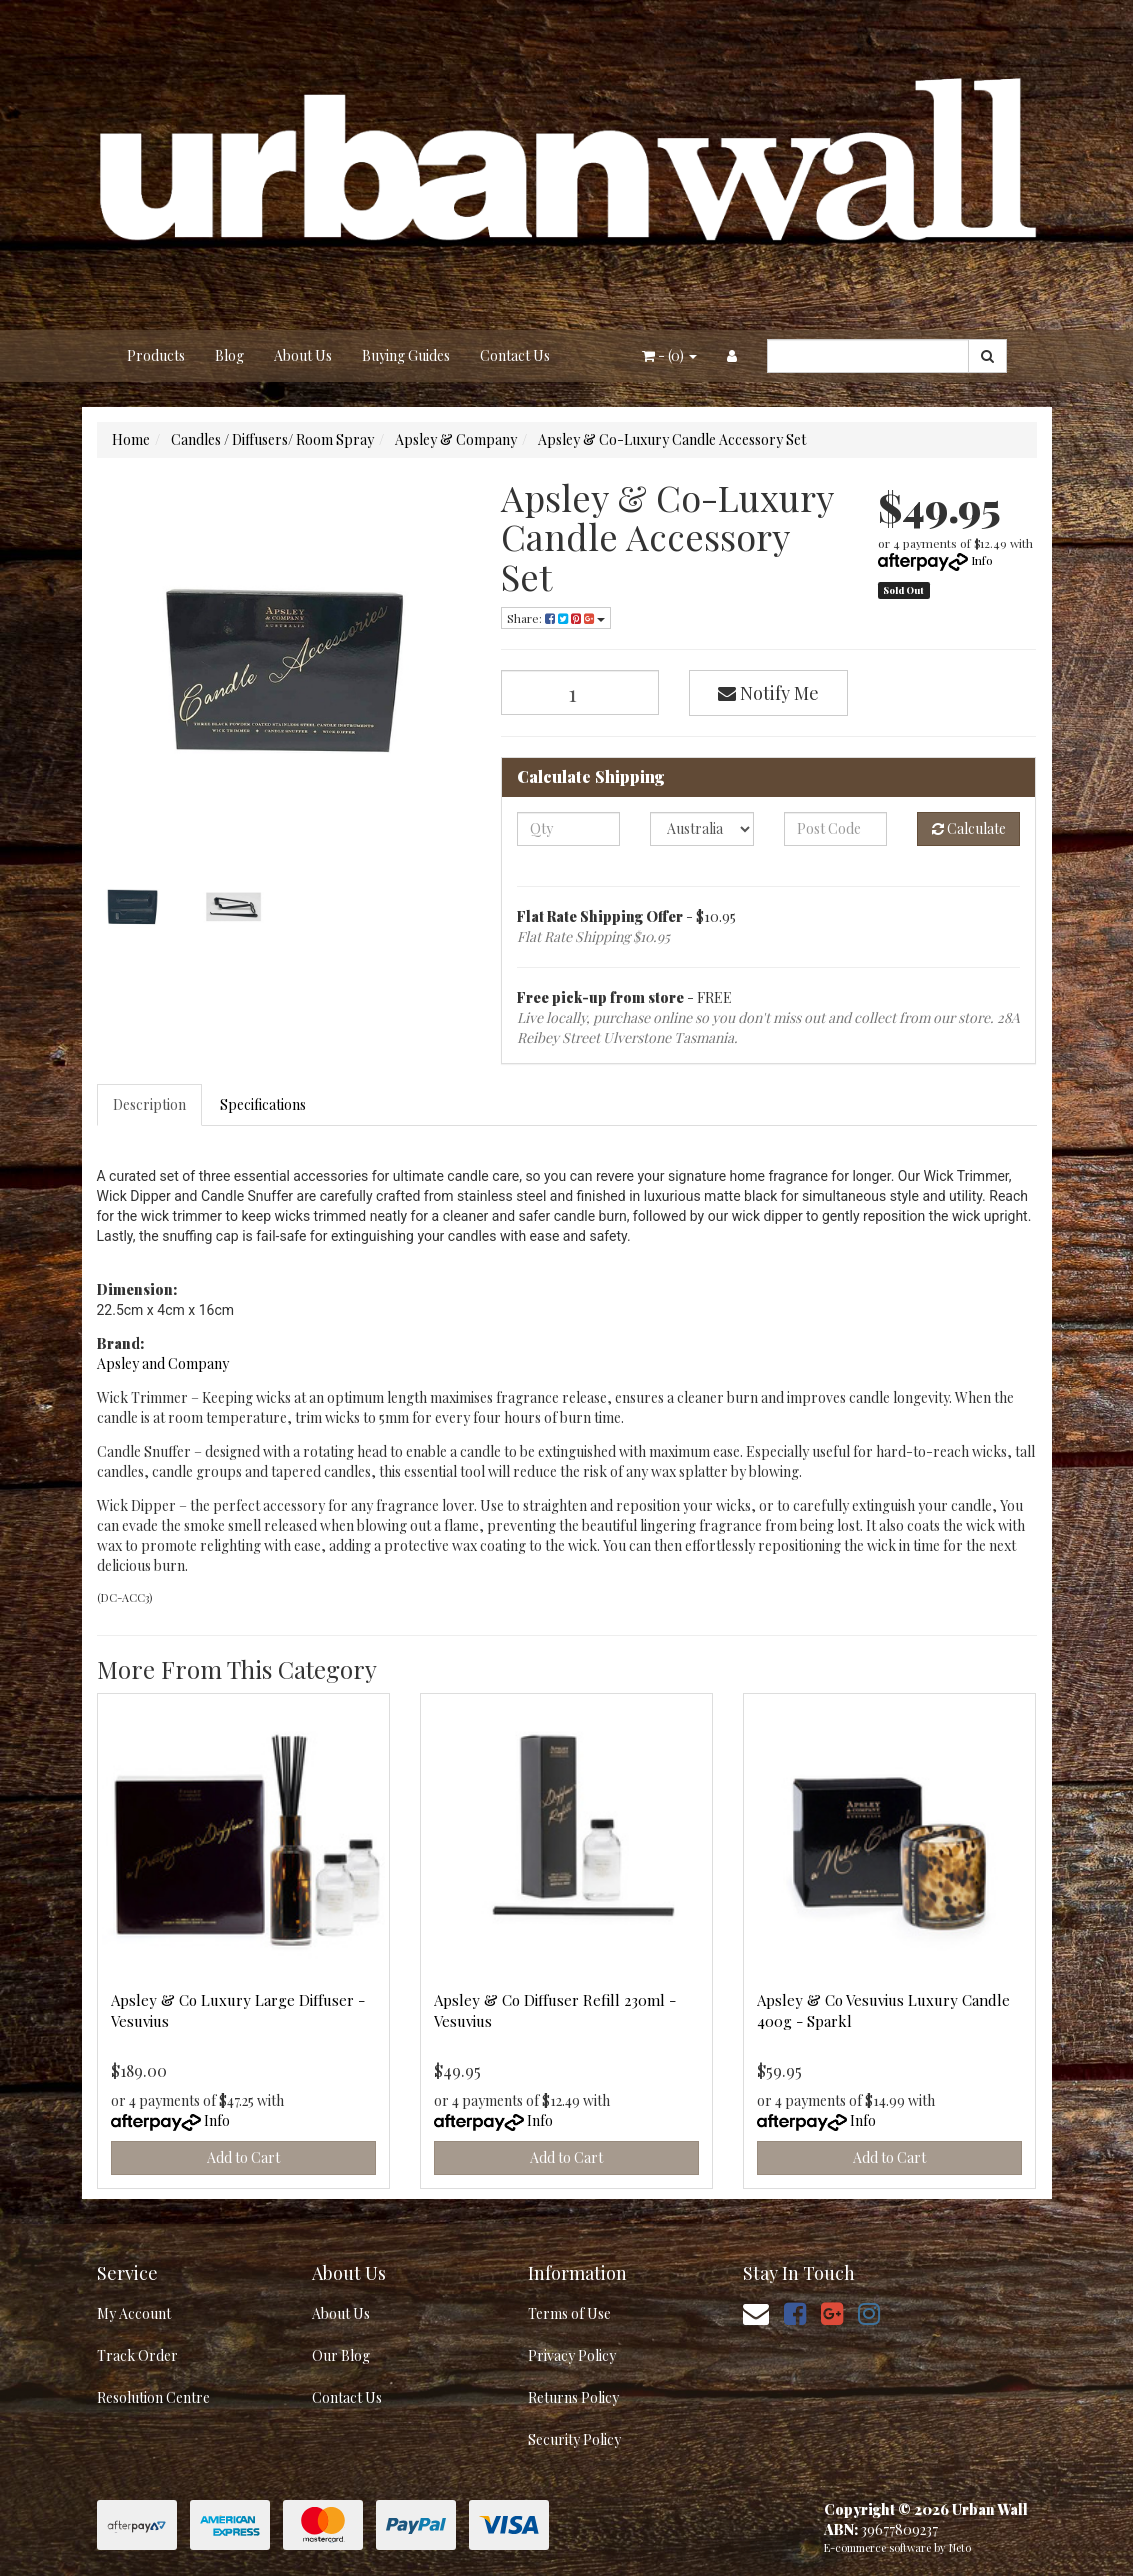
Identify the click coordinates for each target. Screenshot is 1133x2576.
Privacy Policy (572, 2355)
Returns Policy (573, 2397)
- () (669, 355)
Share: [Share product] (556, 618)
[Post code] (835, 829)
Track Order (137, 2355)
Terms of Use (569, 2313)
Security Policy (574, 2439)
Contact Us (515, 355)
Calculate (969, 828)
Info (982, 560)
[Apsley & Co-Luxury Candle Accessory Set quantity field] (580, 692)
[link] (795, 2312)
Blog (229, 355)
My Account (134, 2313)
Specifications (263, 1104)
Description (149, 1104)
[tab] (150, 1105)
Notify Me (768, 693)
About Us (303, 355)
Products (156, 355)
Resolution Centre (153, 2397)
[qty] (568, 829)
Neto (960, 2547)
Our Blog (341, 2355)
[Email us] (756, 2312)
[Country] (701, 829)
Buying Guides (406, 355)
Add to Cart (243, 2157)
